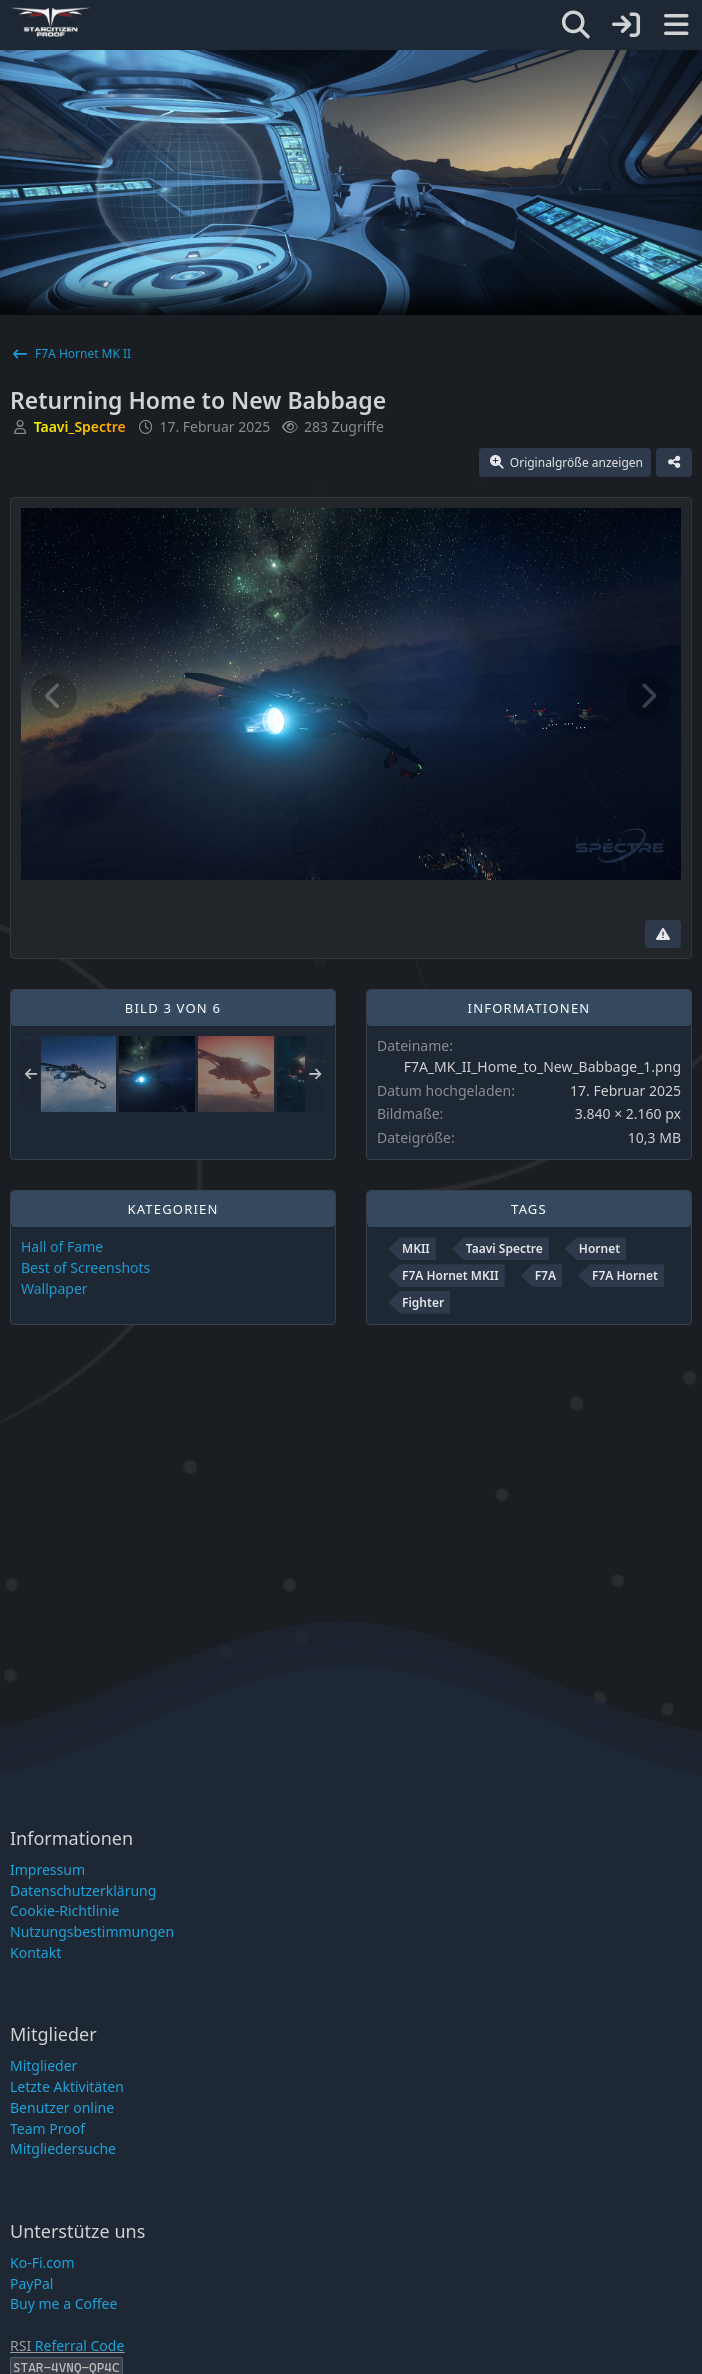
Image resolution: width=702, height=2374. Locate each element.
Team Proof (47, 2128)
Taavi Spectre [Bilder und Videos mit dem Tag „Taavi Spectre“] (504, 1248)
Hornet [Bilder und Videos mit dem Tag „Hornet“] (599, 1248)
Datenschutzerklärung (83, 1890)
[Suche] (576, 25)
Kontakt (35, 1952)
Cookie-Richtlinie (64, 1910)
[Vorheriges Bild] (54, 696)
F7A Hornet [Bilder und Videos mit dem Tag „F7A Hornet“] (625, 1275)
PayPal (31, 2283)
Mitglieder (43, 2065)
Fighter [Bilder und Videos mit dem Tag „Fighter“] (423, 1302)
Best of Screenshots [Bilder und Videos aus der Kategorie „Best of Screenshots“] (85, 1267)
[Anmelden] (626, 25)
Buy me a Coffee (63, 2303)
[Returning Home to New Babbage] (157, 1074)
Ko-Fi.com (42, 2262)
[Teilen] (674, 463)
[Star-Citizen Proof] (542, 22)
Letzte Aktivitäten (67, 2086)
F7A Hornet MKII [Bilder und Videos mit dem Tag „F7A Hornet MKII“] (450, 1275)
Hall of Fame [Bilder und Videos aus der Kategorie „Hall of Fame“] (62, 1246)
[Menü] (676, 25)
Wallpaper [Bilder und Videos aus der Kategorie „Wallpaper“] (54, 1288)
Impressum (47, 1869)
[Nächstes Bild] (648, 696)
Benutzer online (62, 2107)
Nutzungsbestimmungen (92, 1931)
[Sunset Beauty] (236, 1074)
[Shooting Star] (78, 1074)
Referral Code (80, 2345)
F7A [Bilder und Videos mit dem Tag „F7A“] (545, 1275)
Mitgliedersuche (63, 2148)
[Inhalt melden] (663, 934)
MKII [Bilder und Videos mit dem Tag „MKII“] (416, 1248)
